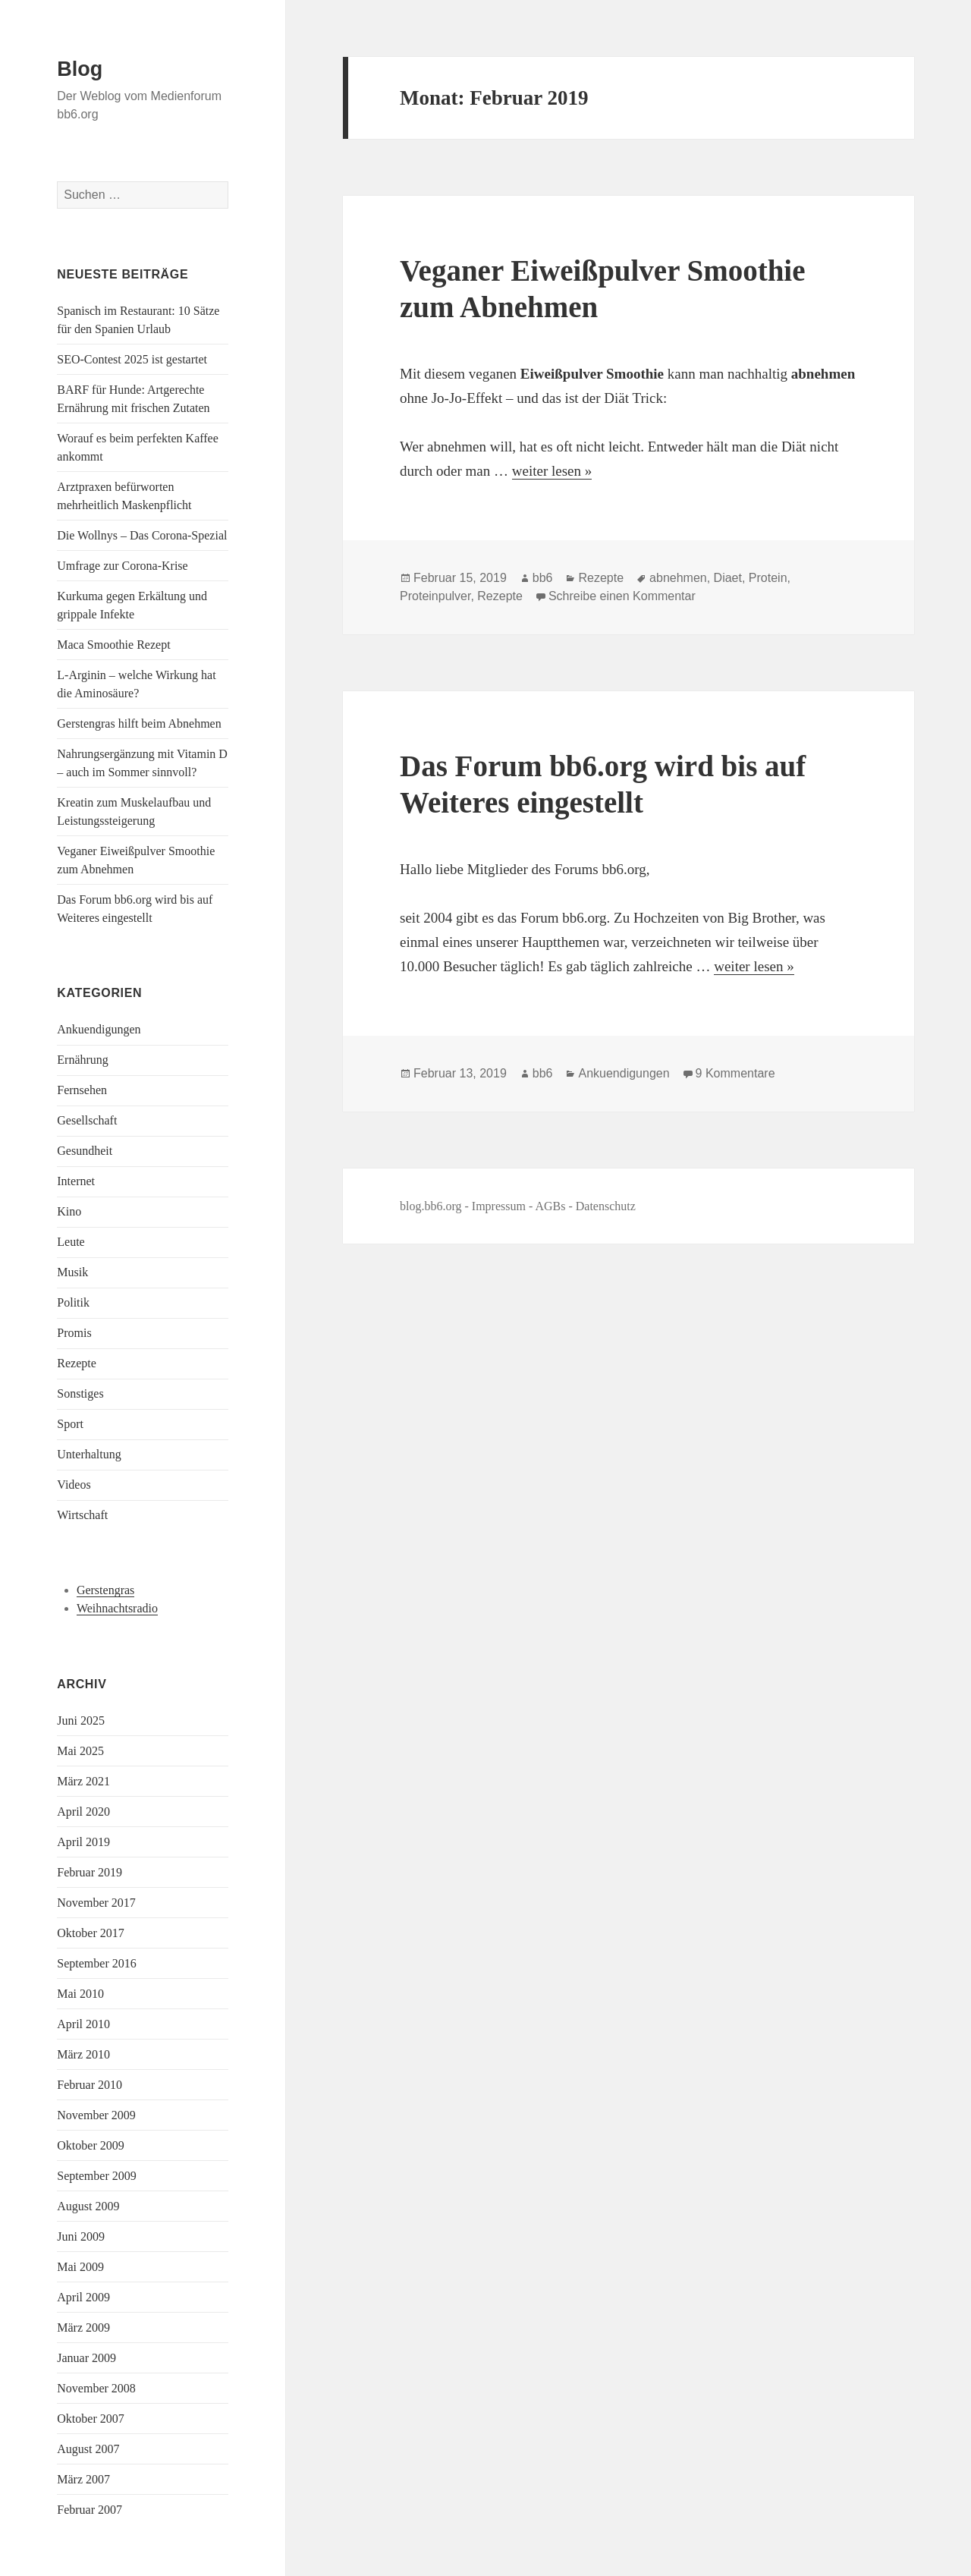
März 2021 (83, 1781)
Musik (72, 1272)
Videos (73, 1484)
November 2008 (96, 2388)
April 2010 (83, 2024)
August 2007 (88, 2448)
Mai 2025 (80, 1750)
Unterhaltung (89, 1454)
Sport (70, 1423)
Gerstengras (105, 1590)
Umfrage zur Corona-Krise (122, 565)
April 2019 (83, 1841)
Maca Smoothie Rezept (113, 644)
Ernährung (82, 1059)
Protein (768, 577)
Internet (76, 1181)
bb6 (543, 577)
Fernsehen (82, 1090)
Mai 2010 (80, 1993)
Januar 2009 (86, 2357)
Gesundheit (84, 1150)
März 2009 (83, 2327)
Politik (73, 1302)
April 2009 (83, 2297)
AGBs (550, 1206)
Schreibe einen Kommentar (622, 596)
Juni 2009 (81, 2236)
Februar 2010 (89, 2084)
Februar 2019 (89, 1872)
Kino (69, 1211)
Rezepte (76, 1363)
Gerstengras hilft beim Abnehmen (139, 723)
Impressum (499, 1206)
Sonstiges (80, 1393)
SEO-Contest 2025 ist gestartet (132, 359)
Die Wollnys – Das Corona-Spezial (142, 535)
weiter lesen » (552, 471)
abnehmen (678, 577)
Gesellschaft (87, 1120)
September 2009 (96, 2175)
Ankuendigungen (98, 1029)
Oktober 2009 (90, 2145)
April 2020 (83, 1811)
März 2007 (83, 2479)
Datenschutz (606, 1206)
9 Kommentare (735, 1073)
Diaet (728, 577)
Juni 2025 (81, 1720)
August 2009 (88, 2206)
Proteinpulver (435, 596)
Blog (79, 69)
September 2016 (96, 1963)
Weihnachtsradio (117, 1608)
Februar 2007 (89, 2509)
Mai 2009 (80, 2266)
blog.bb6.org (430, 1206)
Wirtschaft (82, 1514)
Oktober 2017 (90, 1932)
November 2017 (96, 1902)
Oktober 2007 (90, 2418)
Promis (74, 1332)
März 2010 (83, 2054)
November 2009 (96, 2115)
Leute (70, 1241)
